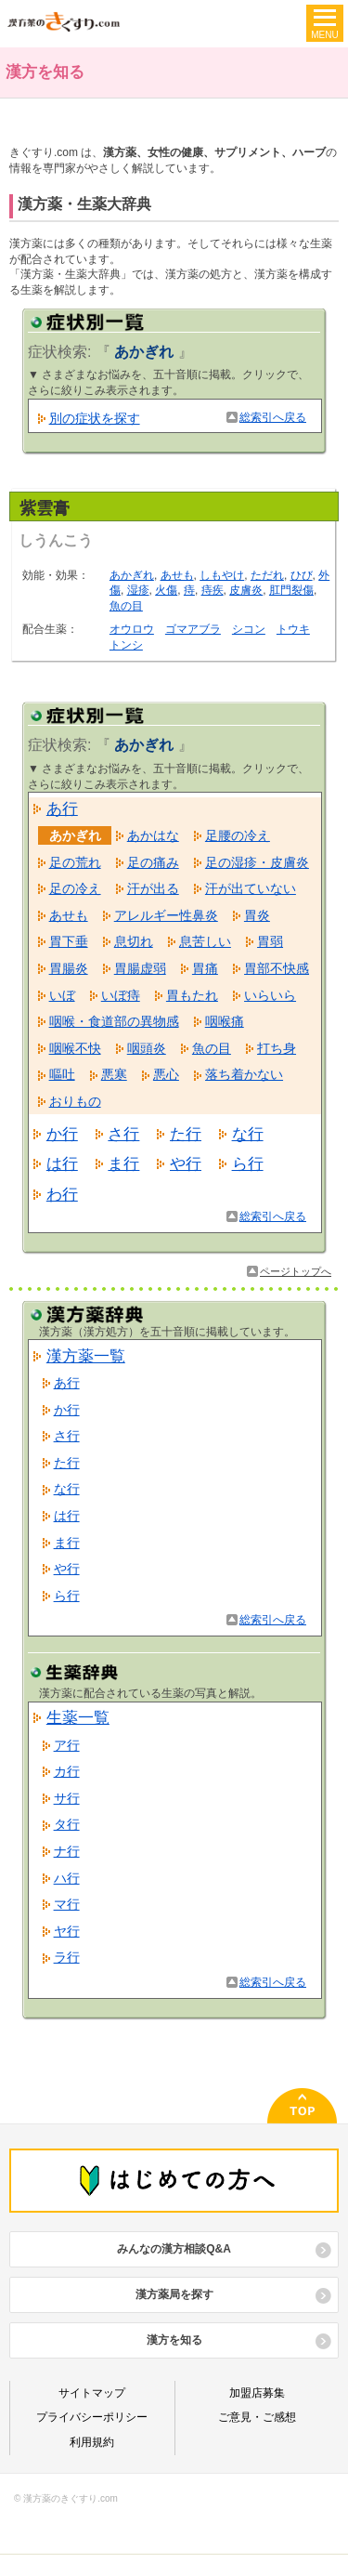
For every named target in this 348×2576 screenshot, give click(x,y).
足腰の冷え (237, 835)
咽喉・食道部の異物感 (114, 1021)
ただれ (267, 575)
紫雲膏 (44, 508)
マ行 (67, 1904)
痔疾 (212, 590)
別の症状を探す (94, 418)
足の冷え (75, 888)
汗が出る (153, 888)
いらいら (270, 995)
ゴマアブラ (193, 629)
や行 (185, 1163)
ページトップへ (295, 1271)
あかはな (153, 835)
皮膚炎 (246, 590)
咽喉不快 (75, 1048)
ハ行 (67, 1878)
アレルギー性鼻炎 (166, 915)
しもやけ (222, 575)
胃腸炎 (68, 968)
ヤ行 (67, 1931)
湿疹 (138, 590)
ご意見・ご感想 (257, 2417)
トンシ (126, 644)
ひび (301, 575)
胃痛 (205, 968)
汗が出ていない (250, 888)
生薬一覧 (78, 1717)
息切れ (133, 941)
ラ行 (67, 1957)
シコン (248, 629)
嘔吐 (62, 1074)
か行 (62, 1133)
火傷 (166, 590)
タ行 (67, 1824)
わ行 (62, 1194)
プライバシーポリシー (92, 2417)
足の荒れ (75, 862)
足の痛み (153, 862)
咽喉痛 (224, 1021)
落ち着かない (244, 1074)
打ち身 (276, 1048)
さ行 (123, 1133)
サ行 (67, 1798)
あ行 (62, 808)
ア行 (67, 1745)
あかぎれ (132, 575)
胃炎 (257, 915)
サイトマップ (91, 2392)
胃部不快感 (276, 968)
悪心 (166, 1074)
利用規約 (92, 2442)
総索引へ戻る (272, 417)
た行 (185, 1133)
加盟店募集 (257, 2392)
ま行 (123, 1163)
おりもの (75, 1101)
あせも (177, 575)
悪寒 (114, 1074)
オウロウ (132, 629)
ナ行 (67, 1851)
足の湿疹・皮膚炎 (257, 862)
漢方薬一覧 (85, 1356)
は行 (62, 1163)
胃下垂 (68, 941)
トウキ (293, 629)
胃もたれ (192, 995)
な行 (248, 1133)
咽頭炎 (146, 1048)
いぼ (62, 995)
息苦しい (205, 941)
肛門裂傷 (291, 590)
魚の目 (126, 605)
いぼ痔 (120, 995)
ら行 (248, 1163)
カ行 (67, 1771)
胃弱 (270, 941)
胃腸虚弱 (140, 968)
